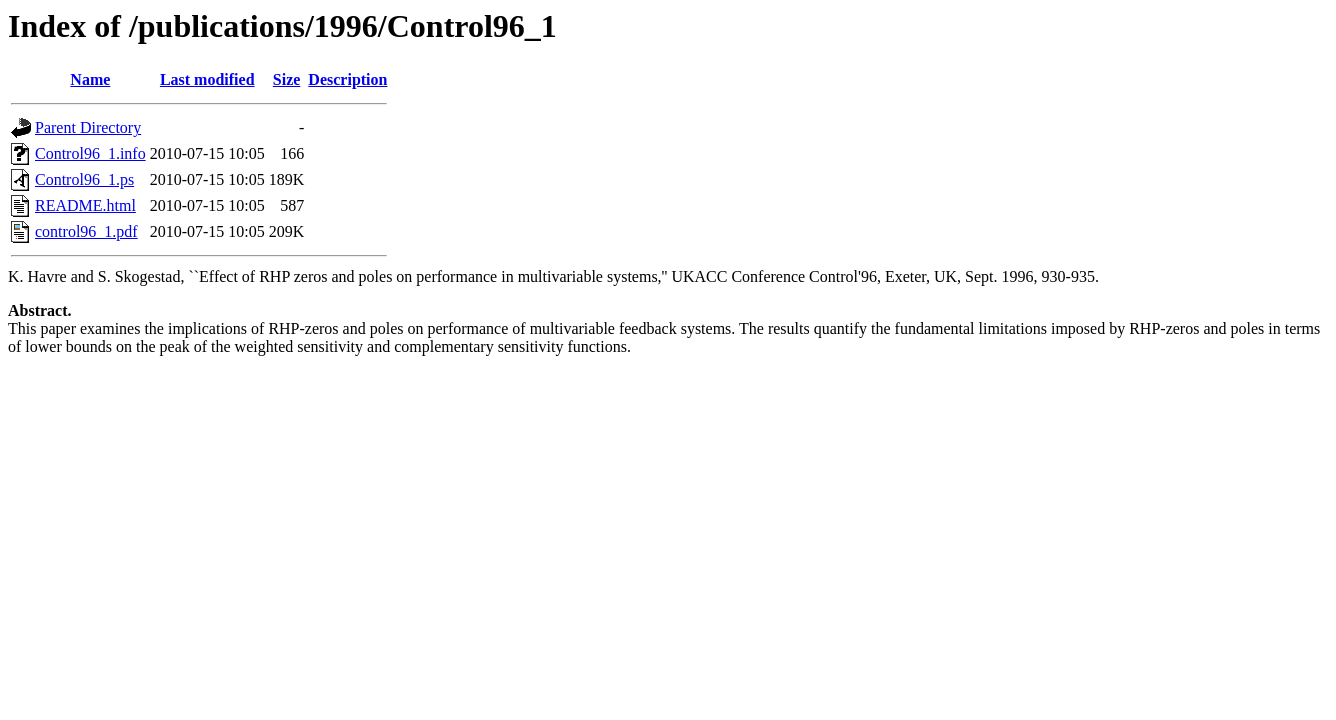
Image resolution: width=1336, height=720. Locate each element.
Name (90, 79)
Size (287, 79)
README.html (85, 205)
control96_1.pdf (86, 231)
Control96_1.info (90, 153)
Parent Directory (88, 127)
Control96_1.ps (84, 179)
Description (347, 79)
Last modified (207, 79)
